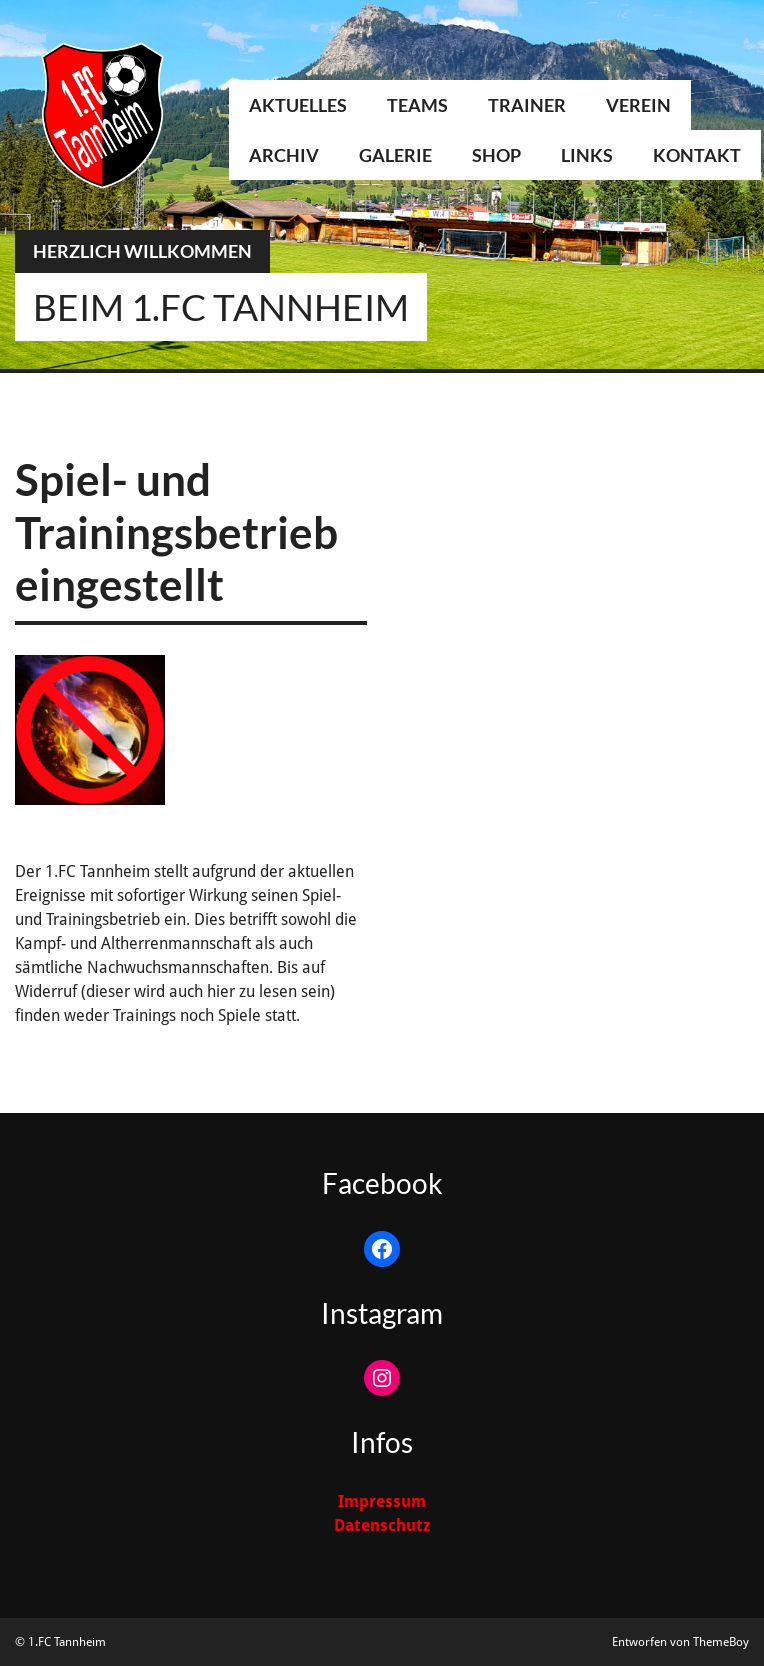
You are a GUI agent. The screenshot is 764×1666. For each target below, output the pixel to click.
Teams (417, 105)
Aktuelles (298, 105)
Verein (638, 105)
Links (587, 155)
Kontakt (697, 155)
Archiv (284, 155)
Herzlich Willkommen (142, 251)
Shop (496, 155)
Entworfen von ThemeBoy (680, 1642)
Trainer (527, 105)
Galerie (395, 155)
